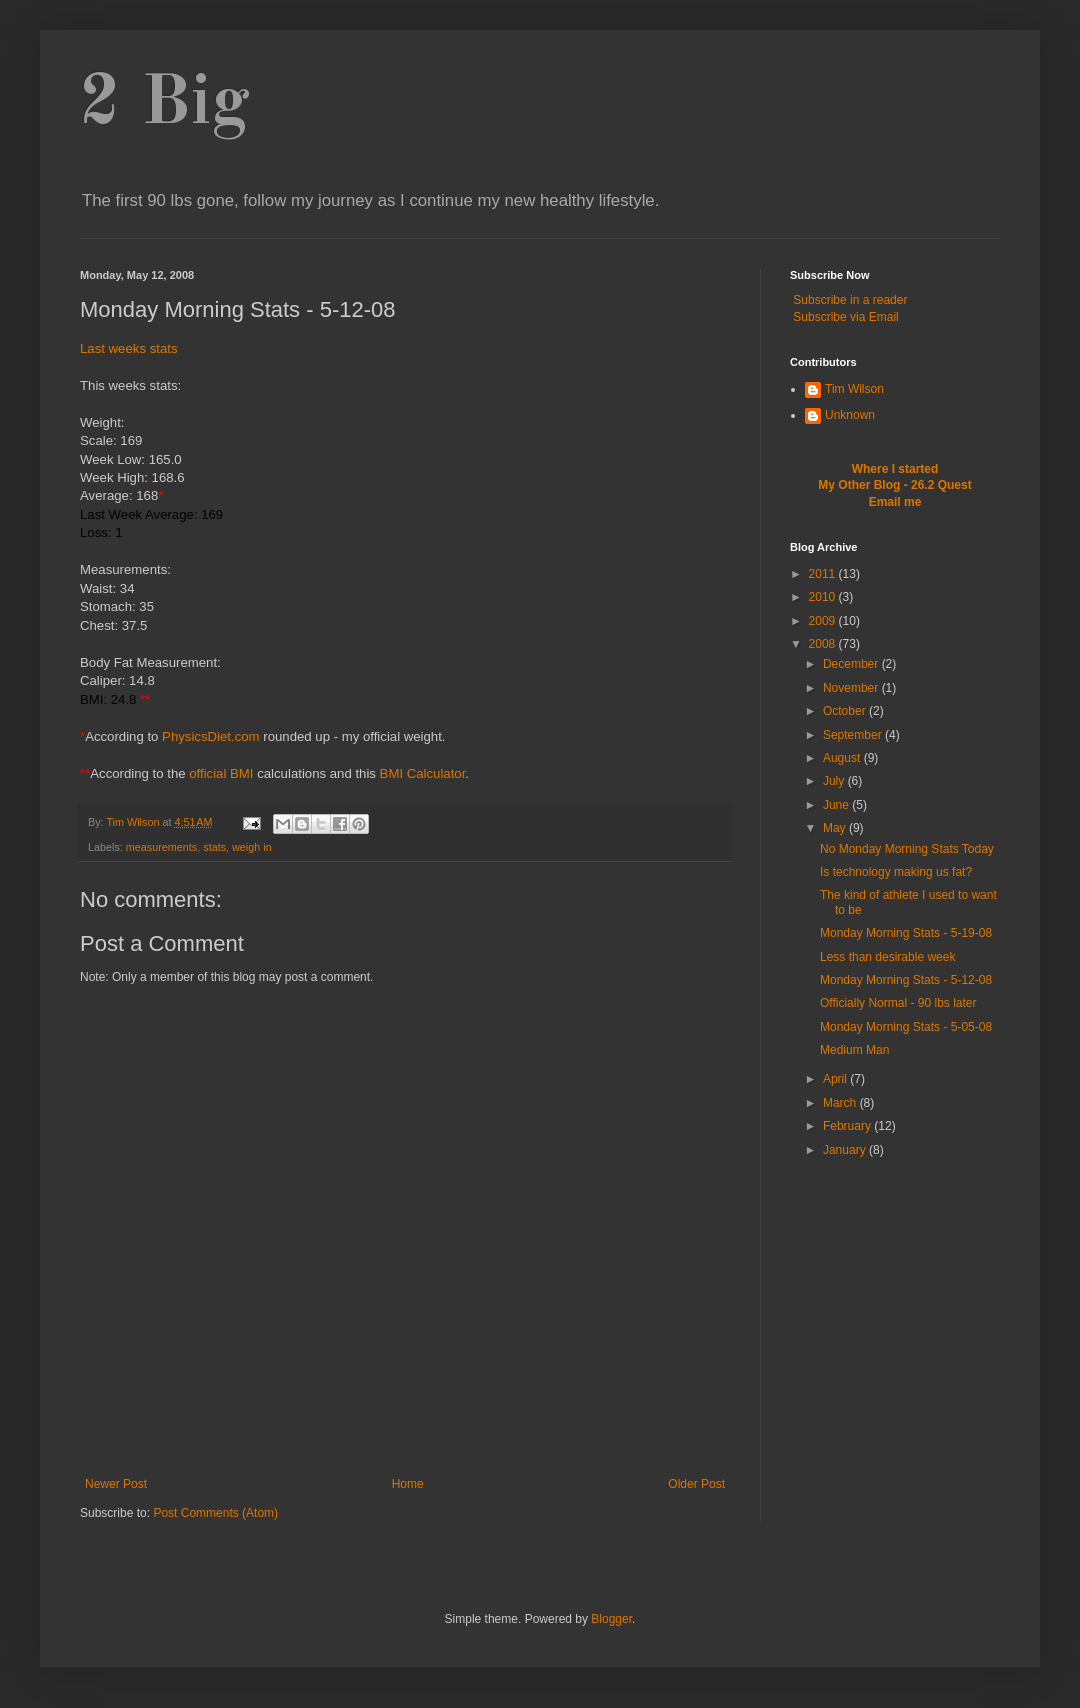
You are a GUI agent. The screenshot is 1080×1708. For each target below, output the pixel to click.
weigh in (252, 847)
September (854, 735)
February (848, 1126)
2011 (824, 574)
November (852, 688)
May (836, 828)
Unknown (850, 415)
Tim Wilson (854, 389)
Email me (895, 502)
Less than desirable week (887, 957)
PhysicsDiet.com (210, 736)
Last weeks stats (128, 348)
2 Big (165, 105)
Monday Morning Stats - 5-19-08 (906, 933)
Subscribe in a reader (850, 300)
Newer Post (116, 1484)
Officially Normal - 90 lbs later (898, 1003)
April (836, 1079)
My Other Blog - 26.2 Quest (894, 485)
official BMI (221, 773)
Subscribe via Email (845, 317)
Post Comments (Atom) (215, 1513)
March (841, 1103)
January (846, 1150)
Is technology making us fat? (896, 872)
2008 (824, 644)
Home (408, 1484)
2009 (824, 621)
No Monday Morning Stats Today (907, 849)
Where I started (895, 469)
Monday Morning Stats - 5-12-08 (906, 980)
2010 (824, 597)
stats (214, 847)
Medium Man (854, 1050)
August (843, 758)
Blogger (611, 1619)
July (835, 781)
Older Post (696, 1484)
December (852, 664)
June (837, 805)
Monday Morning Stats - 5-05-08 (906, 1027)
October (846, 711)
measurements (161, 847)
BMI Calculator (423, 773)
